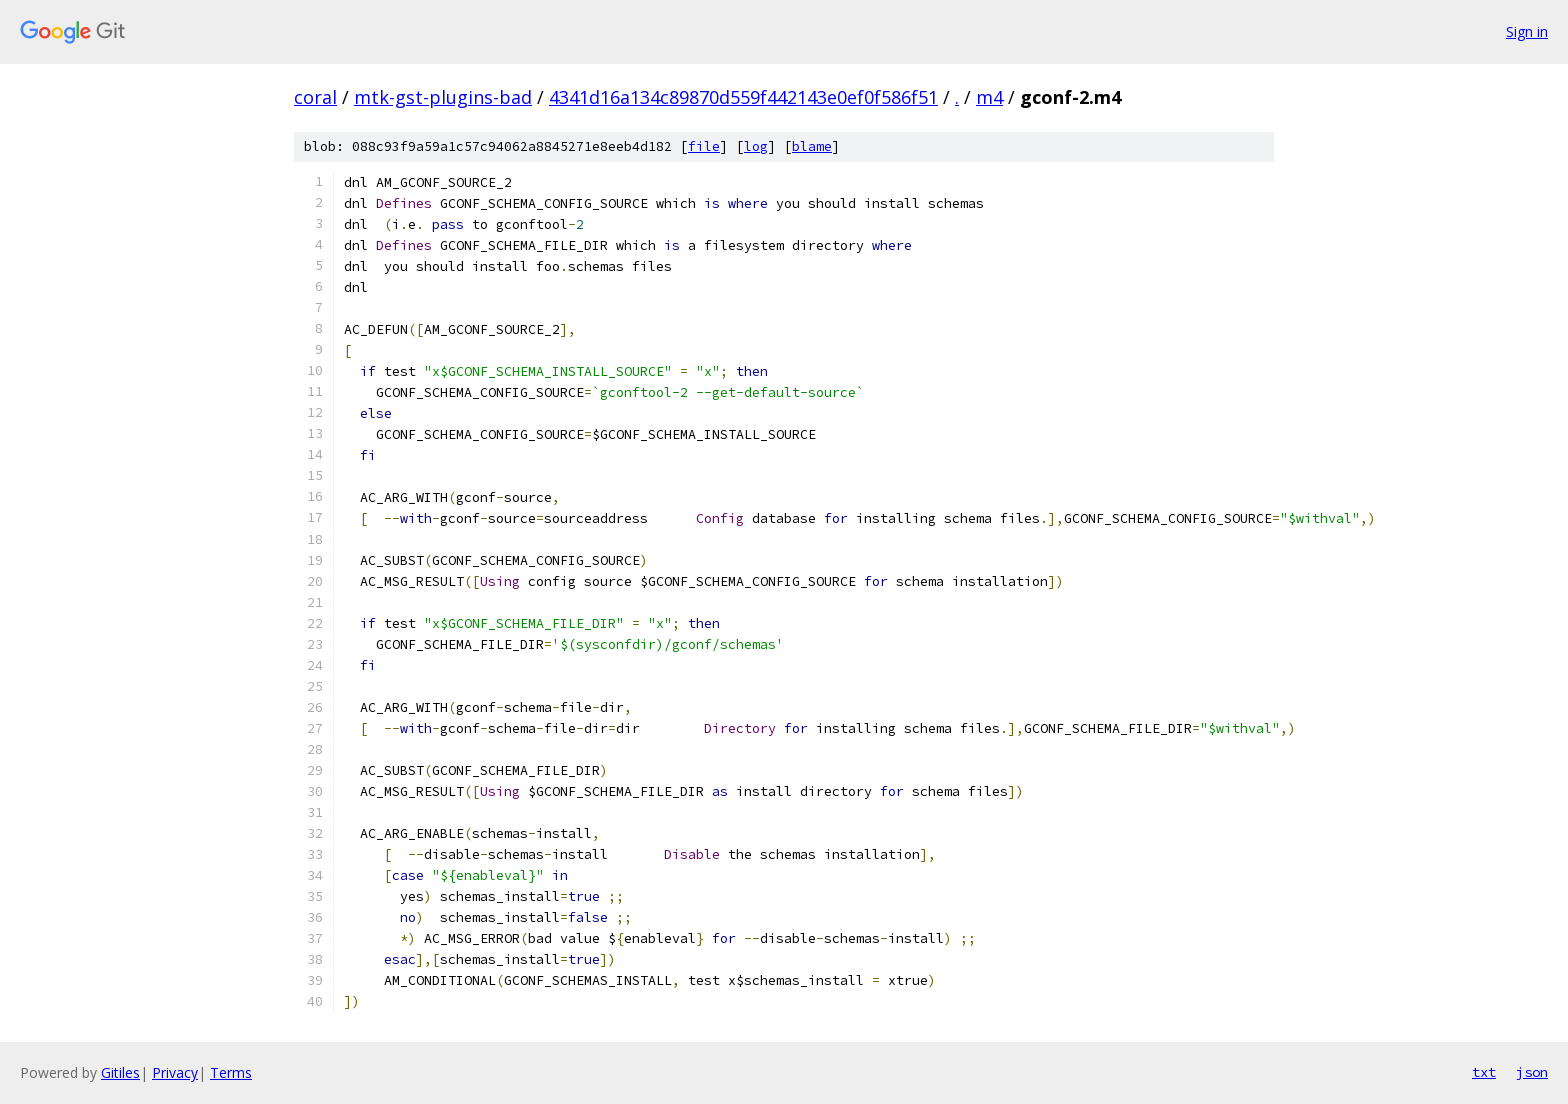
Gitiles (120, 1072)
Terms (231, 1072)
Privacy (175, 1072)
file (704, 146)
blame (812, 146)
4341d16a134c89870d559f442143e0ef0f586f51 (743, 97)
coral (315, 97)
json (1532, 1072)
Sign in (1527, 31)
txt (1484, 1072)
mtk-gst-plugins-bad (443, 97)
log (756, 146)
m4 (989, 97)
